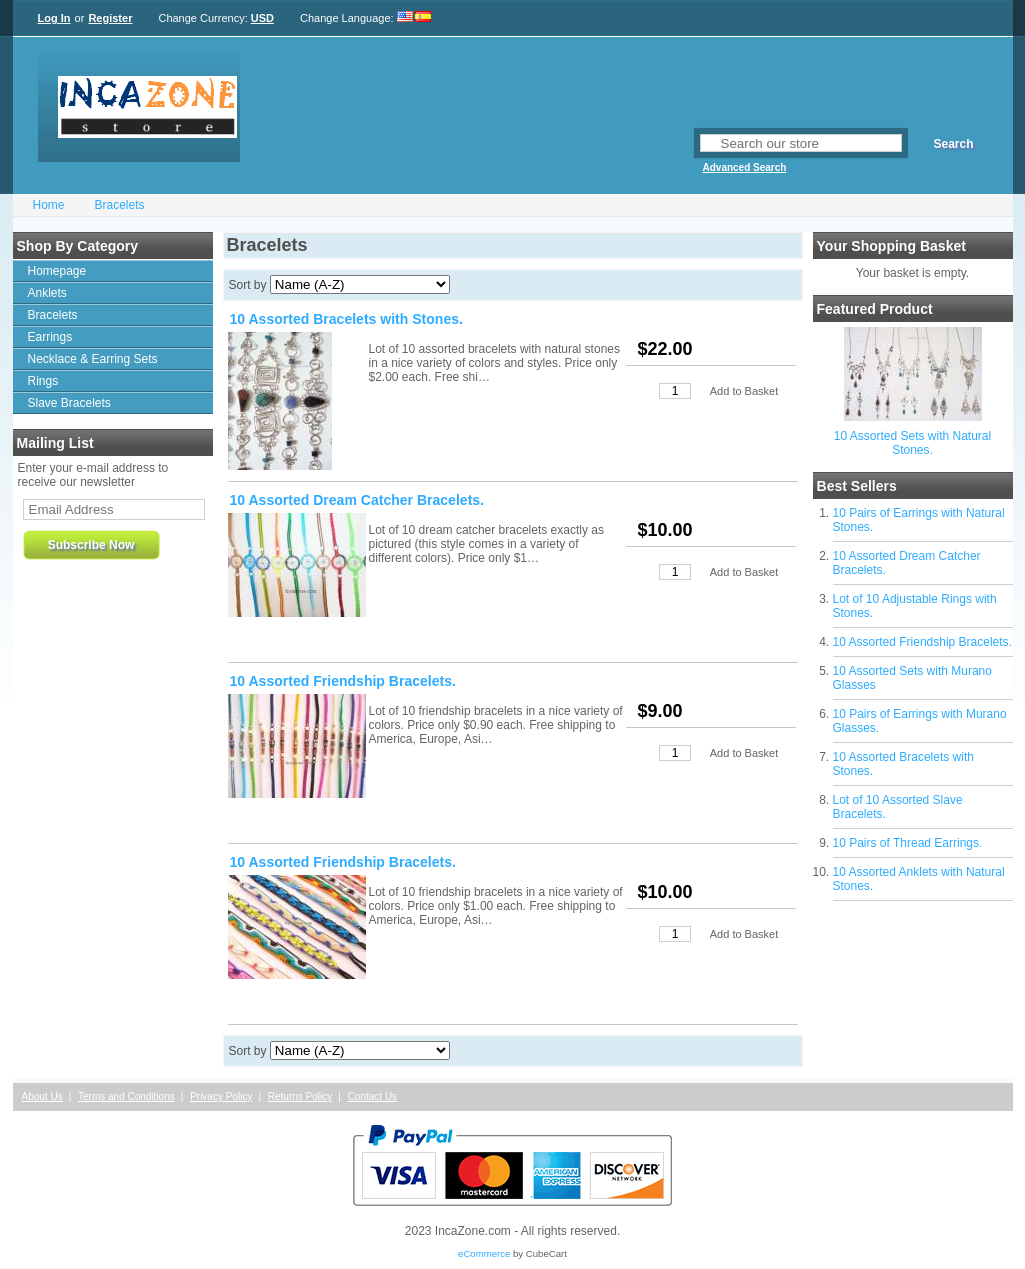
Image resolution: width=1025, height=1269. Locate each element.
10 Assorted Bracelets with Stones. (346, 319)
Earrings (50, 337)
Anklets (47, 293)
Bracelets (120, 205)
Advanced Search (745, 167)
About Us (42, 1096)
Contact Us (372, 1096)
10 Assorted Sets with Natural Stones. (912, 443)
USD (262, 18)
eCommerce (484, 1253)
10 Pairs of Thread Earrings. (908, 843)
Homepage (57, 271)
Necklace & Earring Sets (93, 359)
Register (110, 18)
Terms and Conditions (126, 1096)
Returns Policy (300, 1096)
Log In (54, 18)
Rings (43, 381)
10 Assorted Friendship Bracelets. (922, 642)
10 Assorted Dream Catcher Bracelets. (357, 500)
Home (49, 205)
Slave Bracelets (69, 403)
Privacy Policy (221, 1096)
